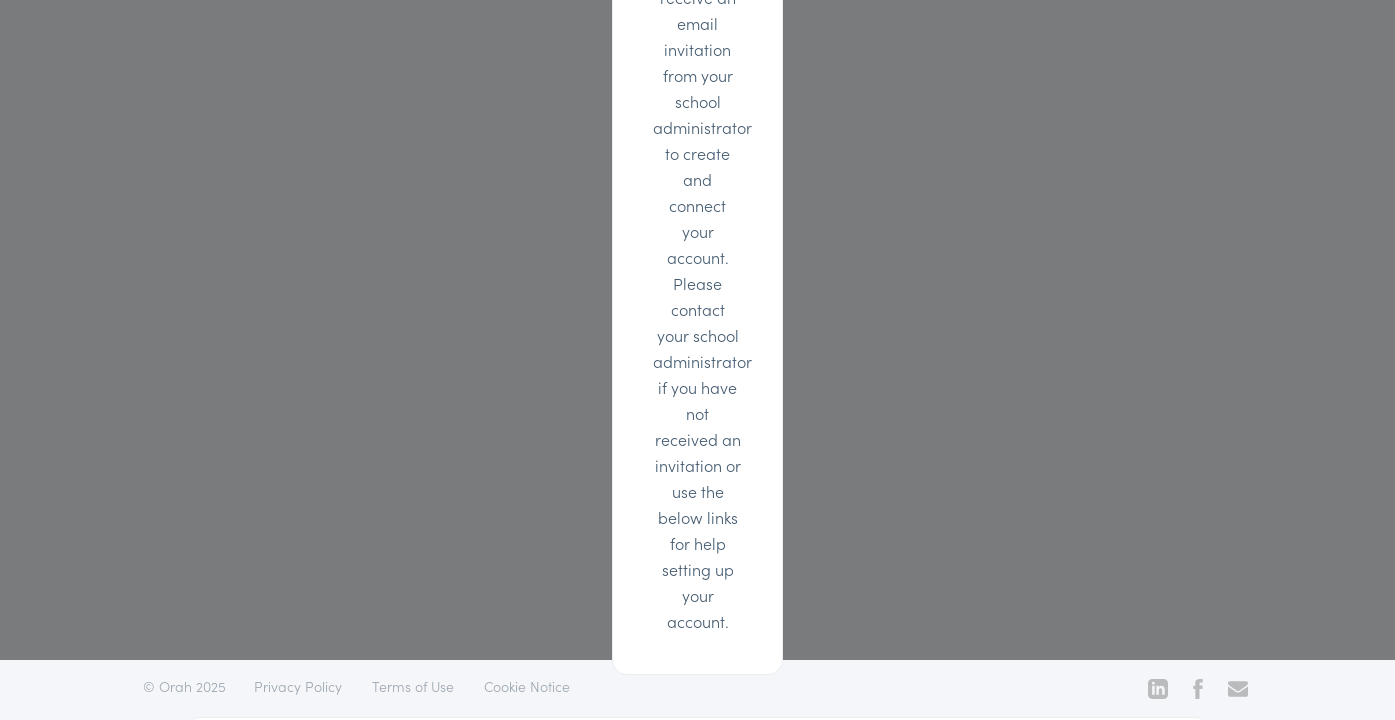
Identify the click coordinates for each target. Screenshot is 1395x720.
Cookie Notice (527, 686)
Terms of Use (413, 686)
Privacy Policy (298, 686)
